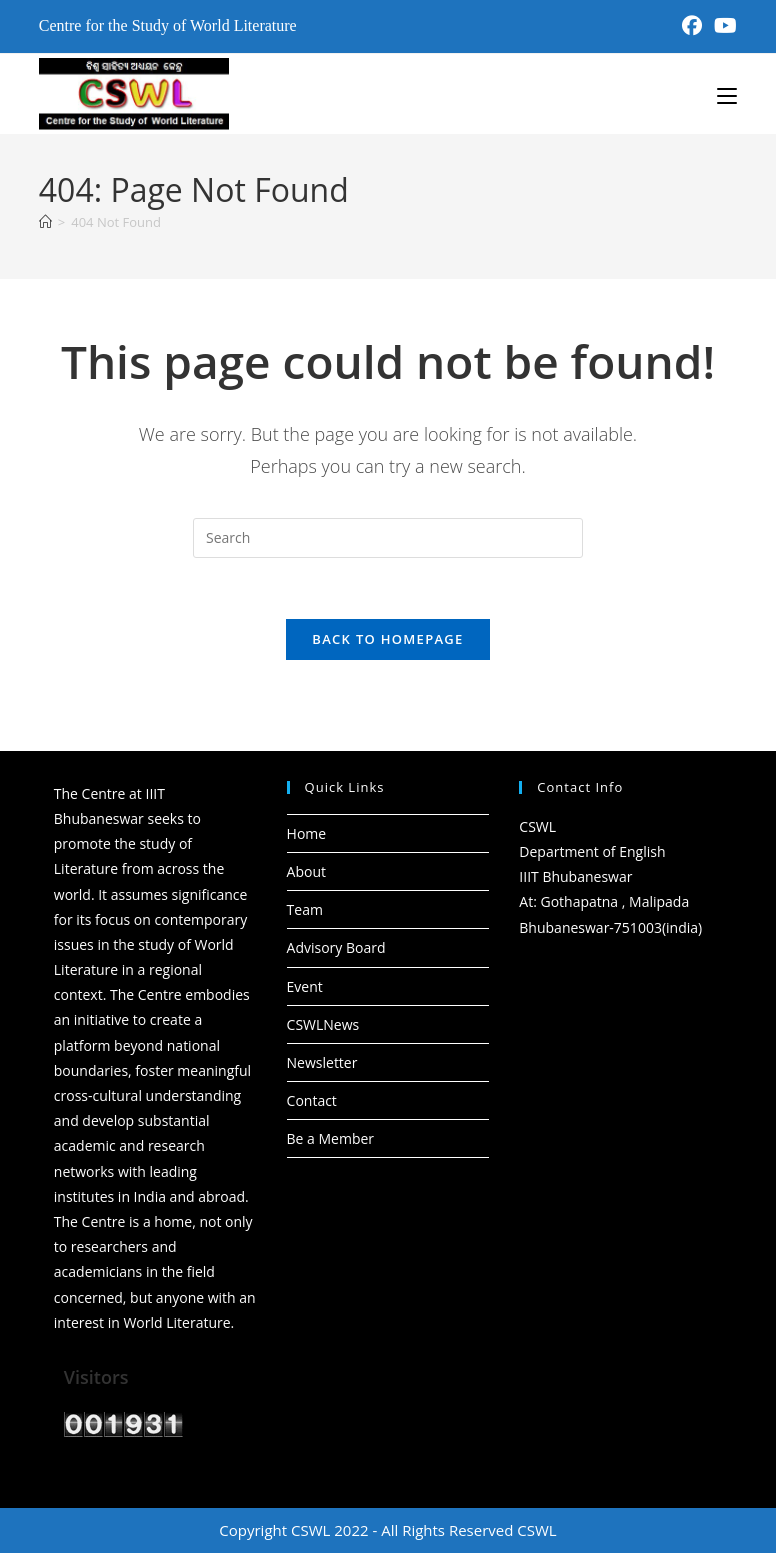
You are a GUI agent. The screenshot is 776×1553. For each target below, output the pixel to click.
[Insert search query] (388, 538)
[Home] (45, 222)
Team (305, 909)
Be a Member (331, 1138)
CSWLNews (323, 1024)
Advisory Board (336, 947)
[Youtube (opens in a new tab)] (722, 26)
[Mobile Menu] (727, 94)
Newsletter (322, 1062)
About (306, 871)
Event (305, 986)
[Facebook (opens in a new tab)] (692, 26)
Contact (312, 1100)
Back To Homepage (387, 639)
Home (307, 833)
